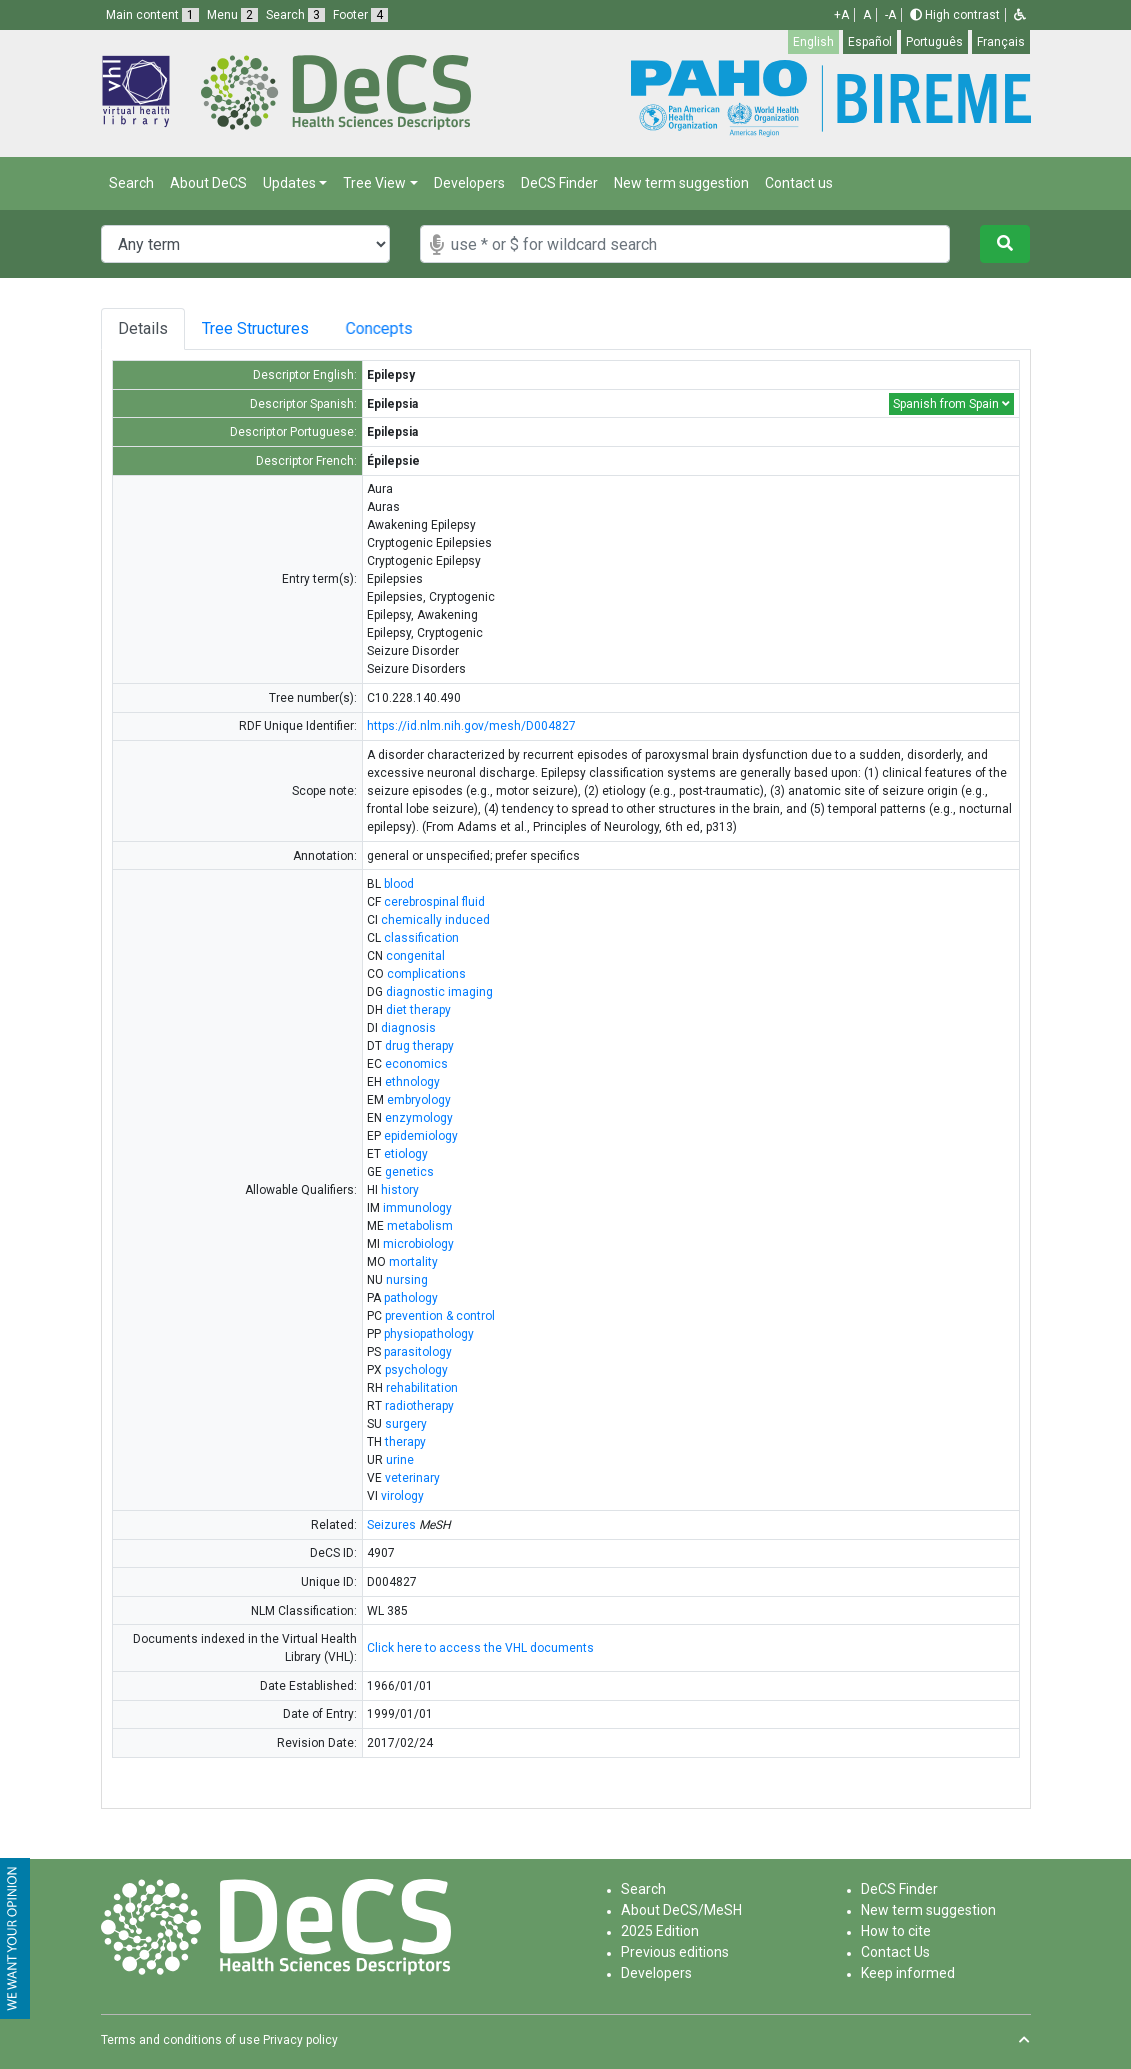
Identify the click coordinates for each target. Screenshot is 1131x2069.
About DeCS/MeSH (681, 1910)
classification (421, 938)
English (813, 42)
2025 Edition (660, 1931)
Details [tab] (144, 328)
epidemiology (421, 1136)
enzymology (419, 1118)
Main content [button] (152, 15)
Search (131, 183)
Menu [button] (232, 15)
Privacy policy (300, 2040)
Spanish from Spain (951, 404)
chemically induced (435, 920)
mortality (413, 1262)
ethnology (412, 1082)
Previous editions (675, 1952)
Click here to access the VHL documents (480, 1648)
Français (1001, 42)
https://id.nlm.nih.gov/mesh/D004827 (471, 726)
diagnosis (408, 1028)
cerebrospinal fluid (434, 902)
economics (416, 1064)
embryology (419, 1100)
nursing (407, 1280)
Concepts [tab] (418, 328)
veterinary (412, 1478)
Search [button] (295, 15)
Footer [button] (360, 15)
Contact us (799, 183)
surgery (406, 1424)
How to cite (896, 1931)
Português (934, 42)
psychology (416, 1370)
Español (870, 42)
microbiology (418, 1244)
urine (400, 1460)
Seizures (391, 1525)
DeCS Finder (559, 183)
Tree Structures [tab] (267, 328)
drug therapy (419, 1046)
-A (890, 15)
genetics (409, 1172)
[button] (1020, 15)
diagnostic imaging (439, 992)
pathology (411, 1298)
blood (399, 884)
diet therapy (418, 1010)
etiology (406, 1154)
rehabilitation (422, 1388)
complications (426, 974)
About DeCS (208, 183)
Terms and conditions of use (180, 2040)
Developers (469, 183)
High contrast (955, 15)
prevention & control (440, 1316)
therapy (405, 1442)
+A (841, 15)
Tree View (374, 183)
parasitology (418, 1352)
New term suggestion (681, 183)
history (400, 1190)
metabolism (420, 1226)
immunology (417, 1208)
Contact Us (895, 1952)
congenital (415, 956)
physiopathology (429, 1334)
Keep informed (908, 1973)
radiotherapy (419, 1406)
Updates (289, 183)
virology (402, 1496)
